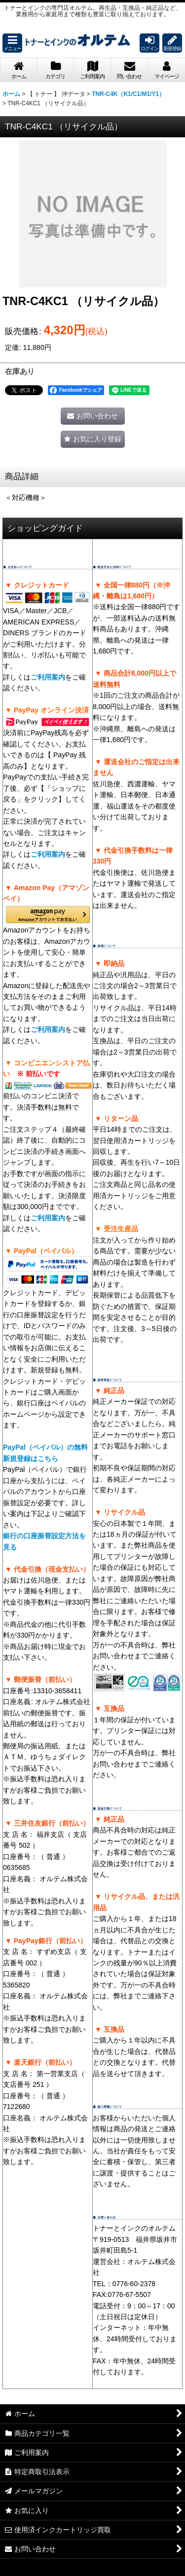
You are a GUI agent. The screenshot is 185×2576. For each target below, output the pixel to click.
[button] (12, 43)
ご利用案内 (48, 677)
